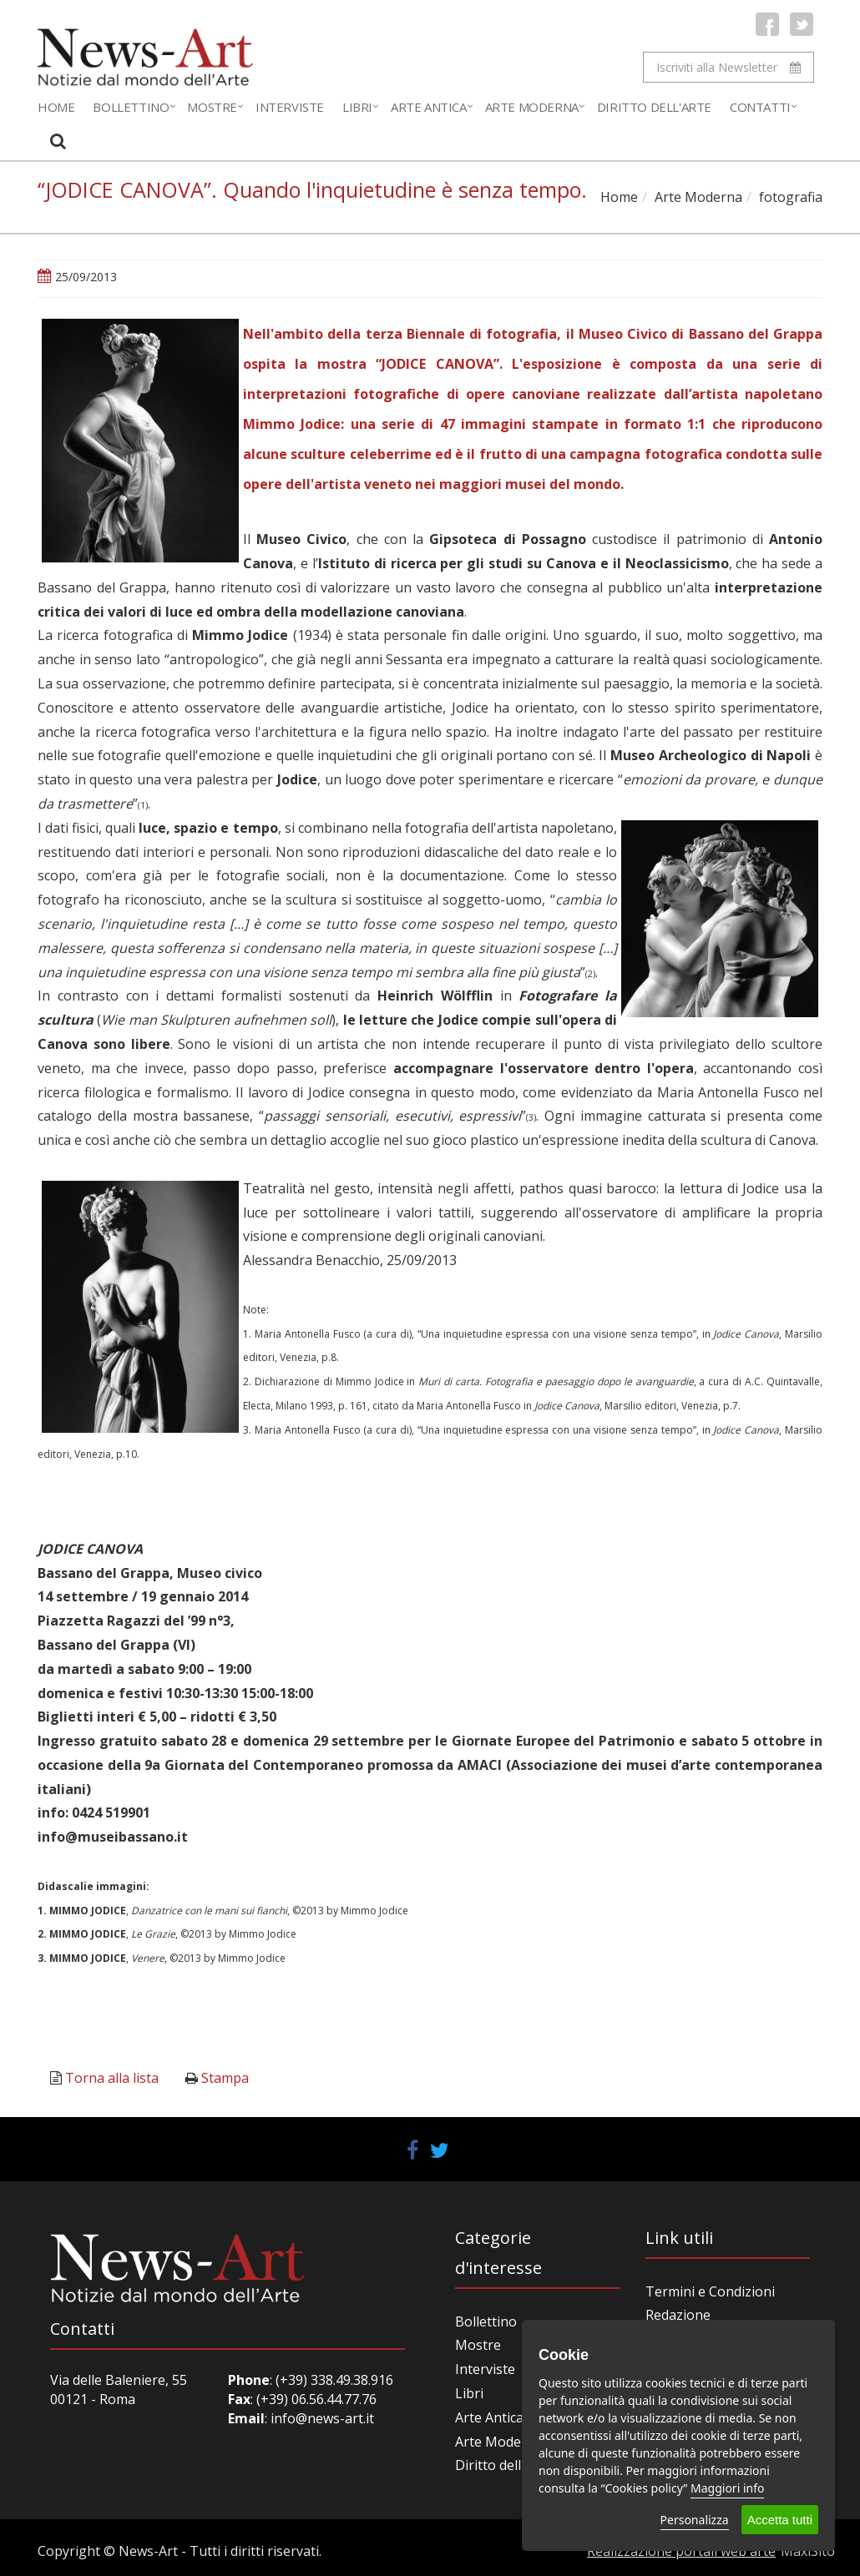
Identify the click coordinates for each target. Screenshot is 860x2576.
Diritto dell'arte (502, 2465)
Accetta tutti (779, 2520)
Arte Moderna (532, 106)
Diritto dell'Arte (654, 106)
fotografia (790, 197)
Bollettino (131, 106)
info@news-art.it (322, 2418)
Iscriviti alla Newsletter (728, 67)
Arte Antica (429, 106)
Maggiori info (727, 2488)
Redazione (678, 2315)
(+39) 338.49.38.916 (332, 2380)
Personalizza (694, 2520)
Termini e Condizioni (710, 2291)
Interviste (289, 106)
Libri (357, 106)
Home (56, 106)
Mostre (212, 106)
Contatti (760, 106)
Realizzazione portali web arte (681, 2551)
